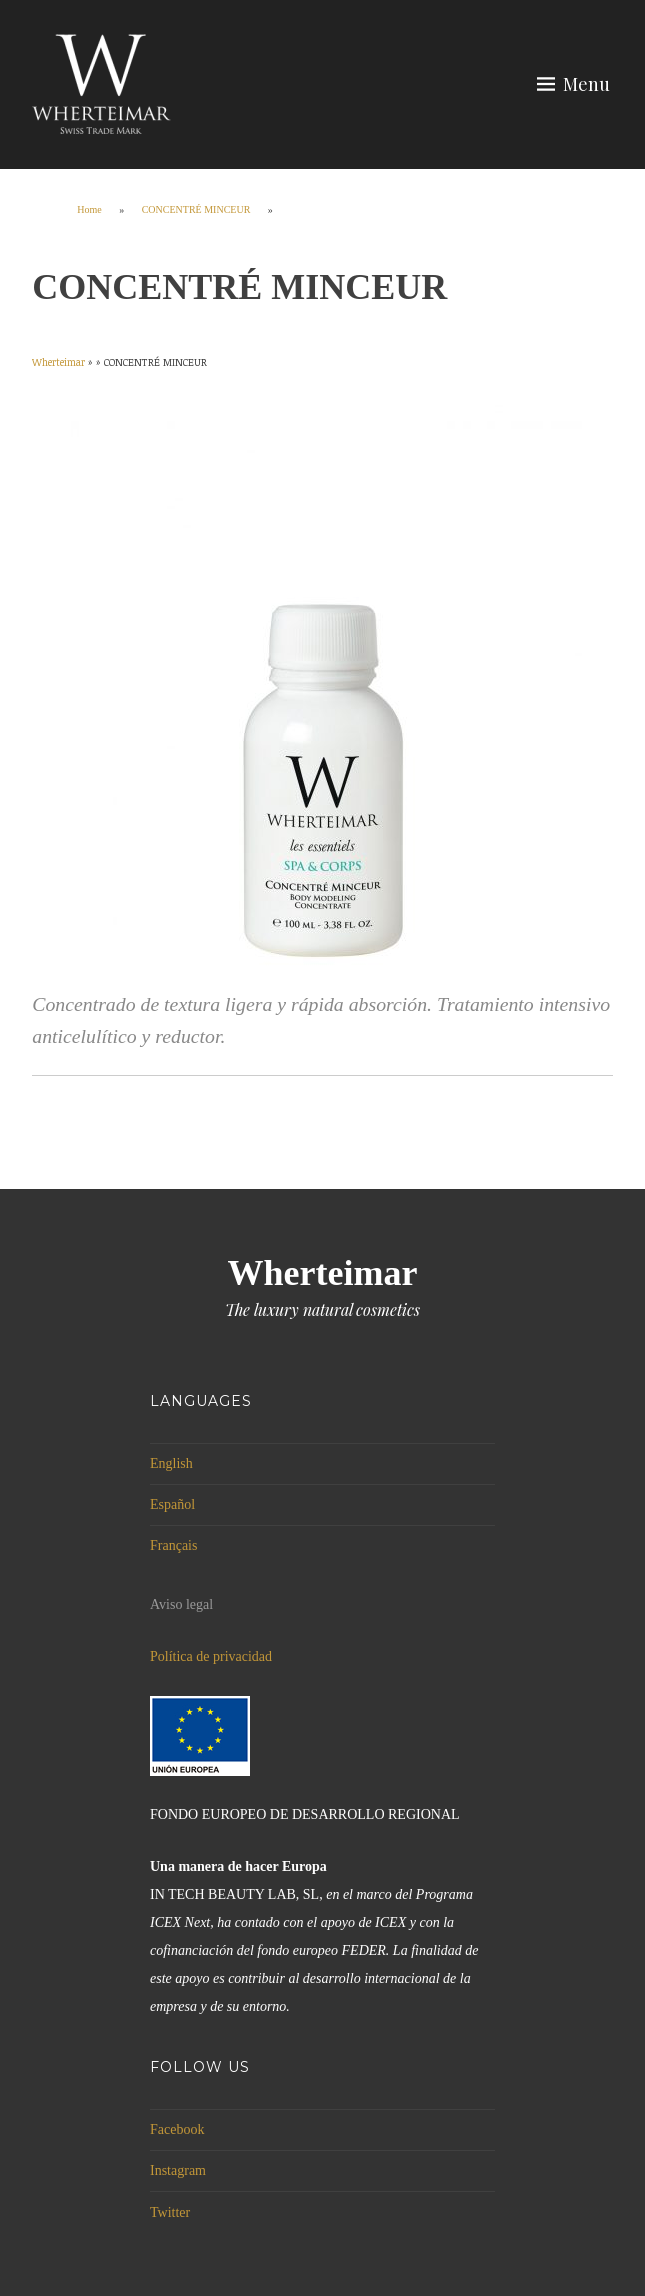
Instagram (178, 2170)
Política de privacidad (211, 1656)
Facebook (177, 2129)
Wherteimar (323, 1273)
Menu (586, 84)
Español (172, 1504)
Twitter (170, 2212)
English (171, 1463)
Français (173, 1545)
